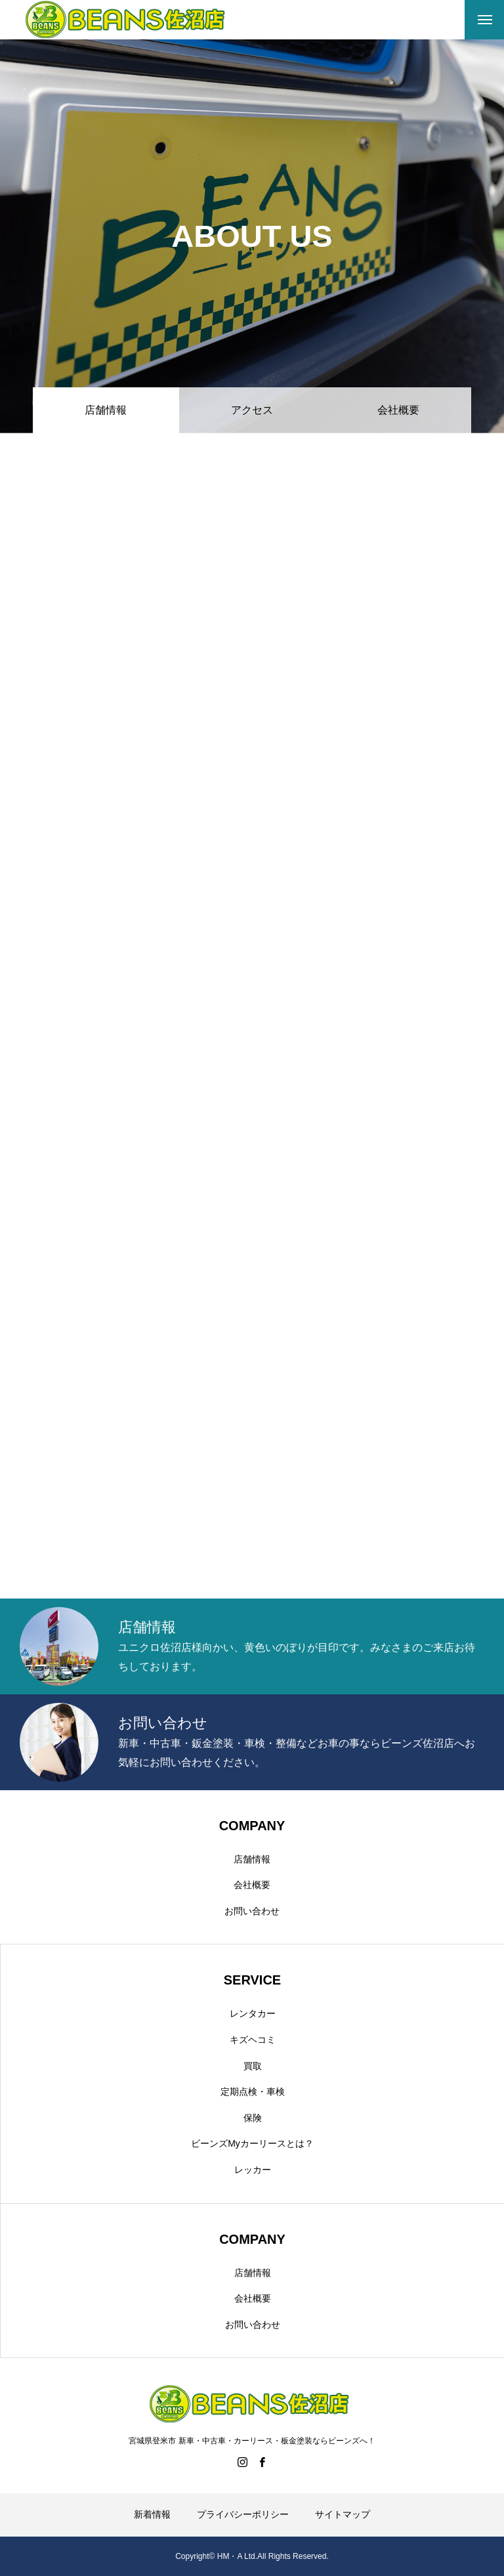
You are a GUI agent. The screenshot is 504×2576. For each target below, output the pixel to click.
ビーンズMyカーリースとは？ (252, 2143)
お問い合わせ (252, 1911)
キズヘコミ (253, 2039)
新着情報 (152, 2514)
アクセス (252, 410)
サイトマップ (342, 2514)
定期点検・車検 (252, 2091)
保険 (252, 2118)
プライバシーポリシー (243, 2514)
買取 (252, 2066)
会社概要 (398, 410)
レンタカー (253, 2013)
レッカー (252, 2169)
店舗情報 (252, 1859)
